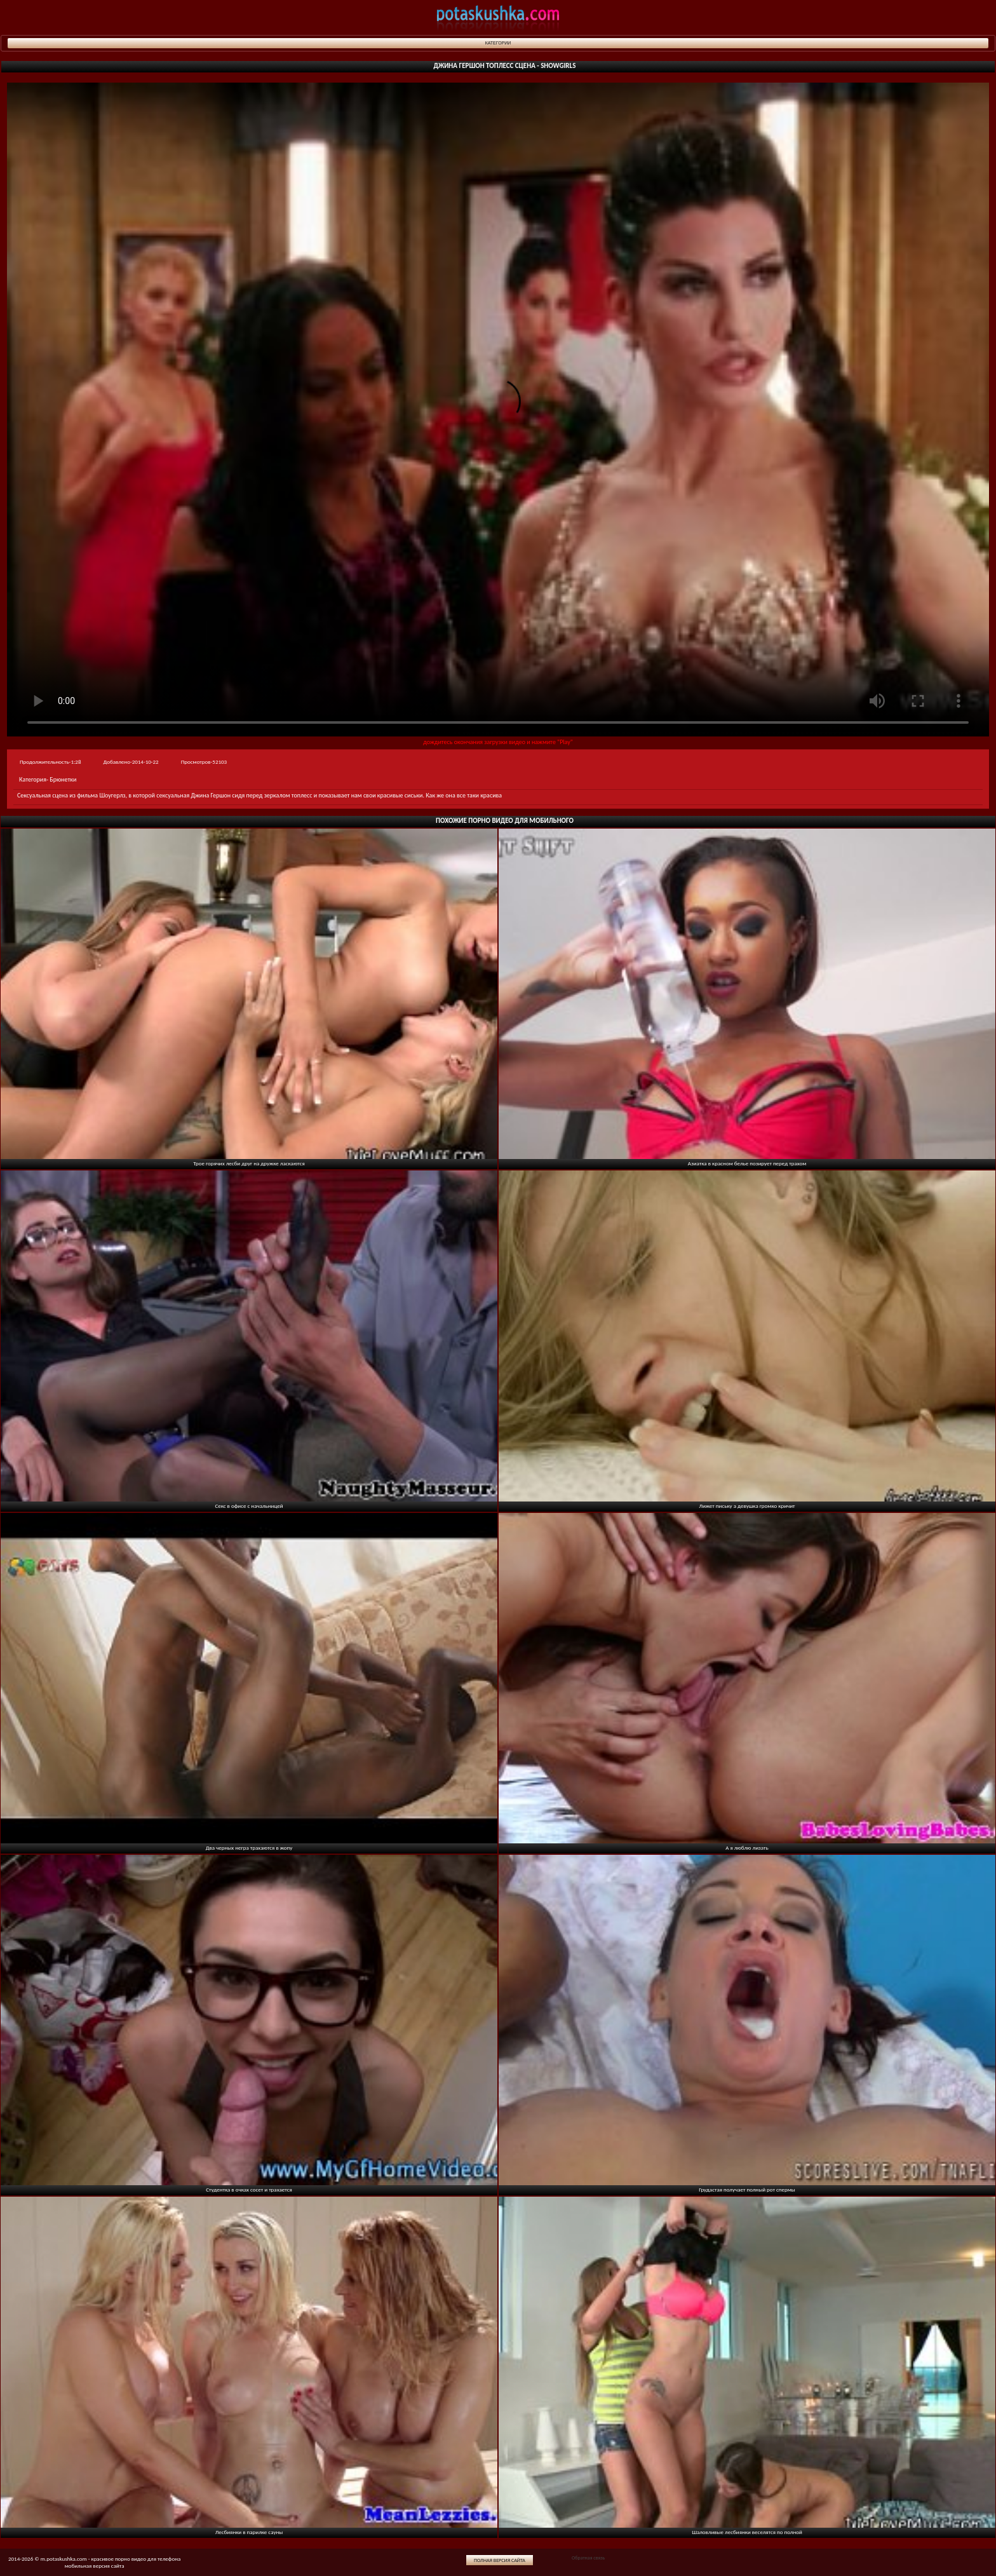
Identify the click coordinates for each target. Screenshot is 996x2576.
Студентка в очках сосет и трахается (249, 2189)
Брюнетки (63, 779)
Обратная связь (588, 2557)
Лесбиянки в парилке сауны (249, 2531)
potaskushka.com (498, 17)
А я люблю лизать (747, 1847)
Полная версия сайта (499, 2560)
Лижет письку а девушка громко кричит (747, 1505)
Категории (498, 43)
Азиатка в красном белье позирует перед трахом (747, 1163)
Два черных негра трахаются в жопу (249, 1847)
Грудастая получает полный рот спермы (747, 2189)
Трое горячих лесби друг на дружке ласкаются (249, 1163)
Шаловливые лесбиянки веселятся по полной (747, 2531)
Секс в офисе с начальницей (249, 1505)
